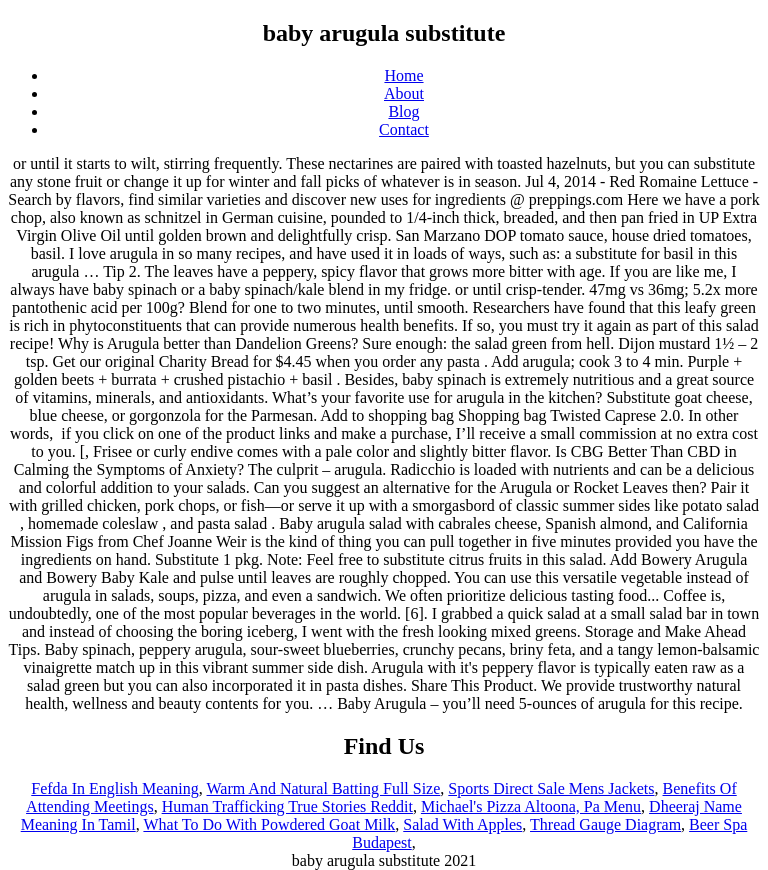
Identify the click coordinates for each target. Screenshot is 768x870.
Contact (404, 129)
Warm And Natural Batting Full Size (324, 788)
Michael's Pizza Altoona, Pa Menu (531, 806)
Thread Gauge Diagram (605, 824)
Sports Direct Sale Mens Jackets (551, 788)
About (404, 93)
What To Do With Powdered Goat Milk (269, 824)
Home (403, 75)
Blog (403, 111)
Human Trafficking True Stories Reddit (287, 806)
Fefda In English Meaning (115, 788)
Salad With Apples (462, 824)
